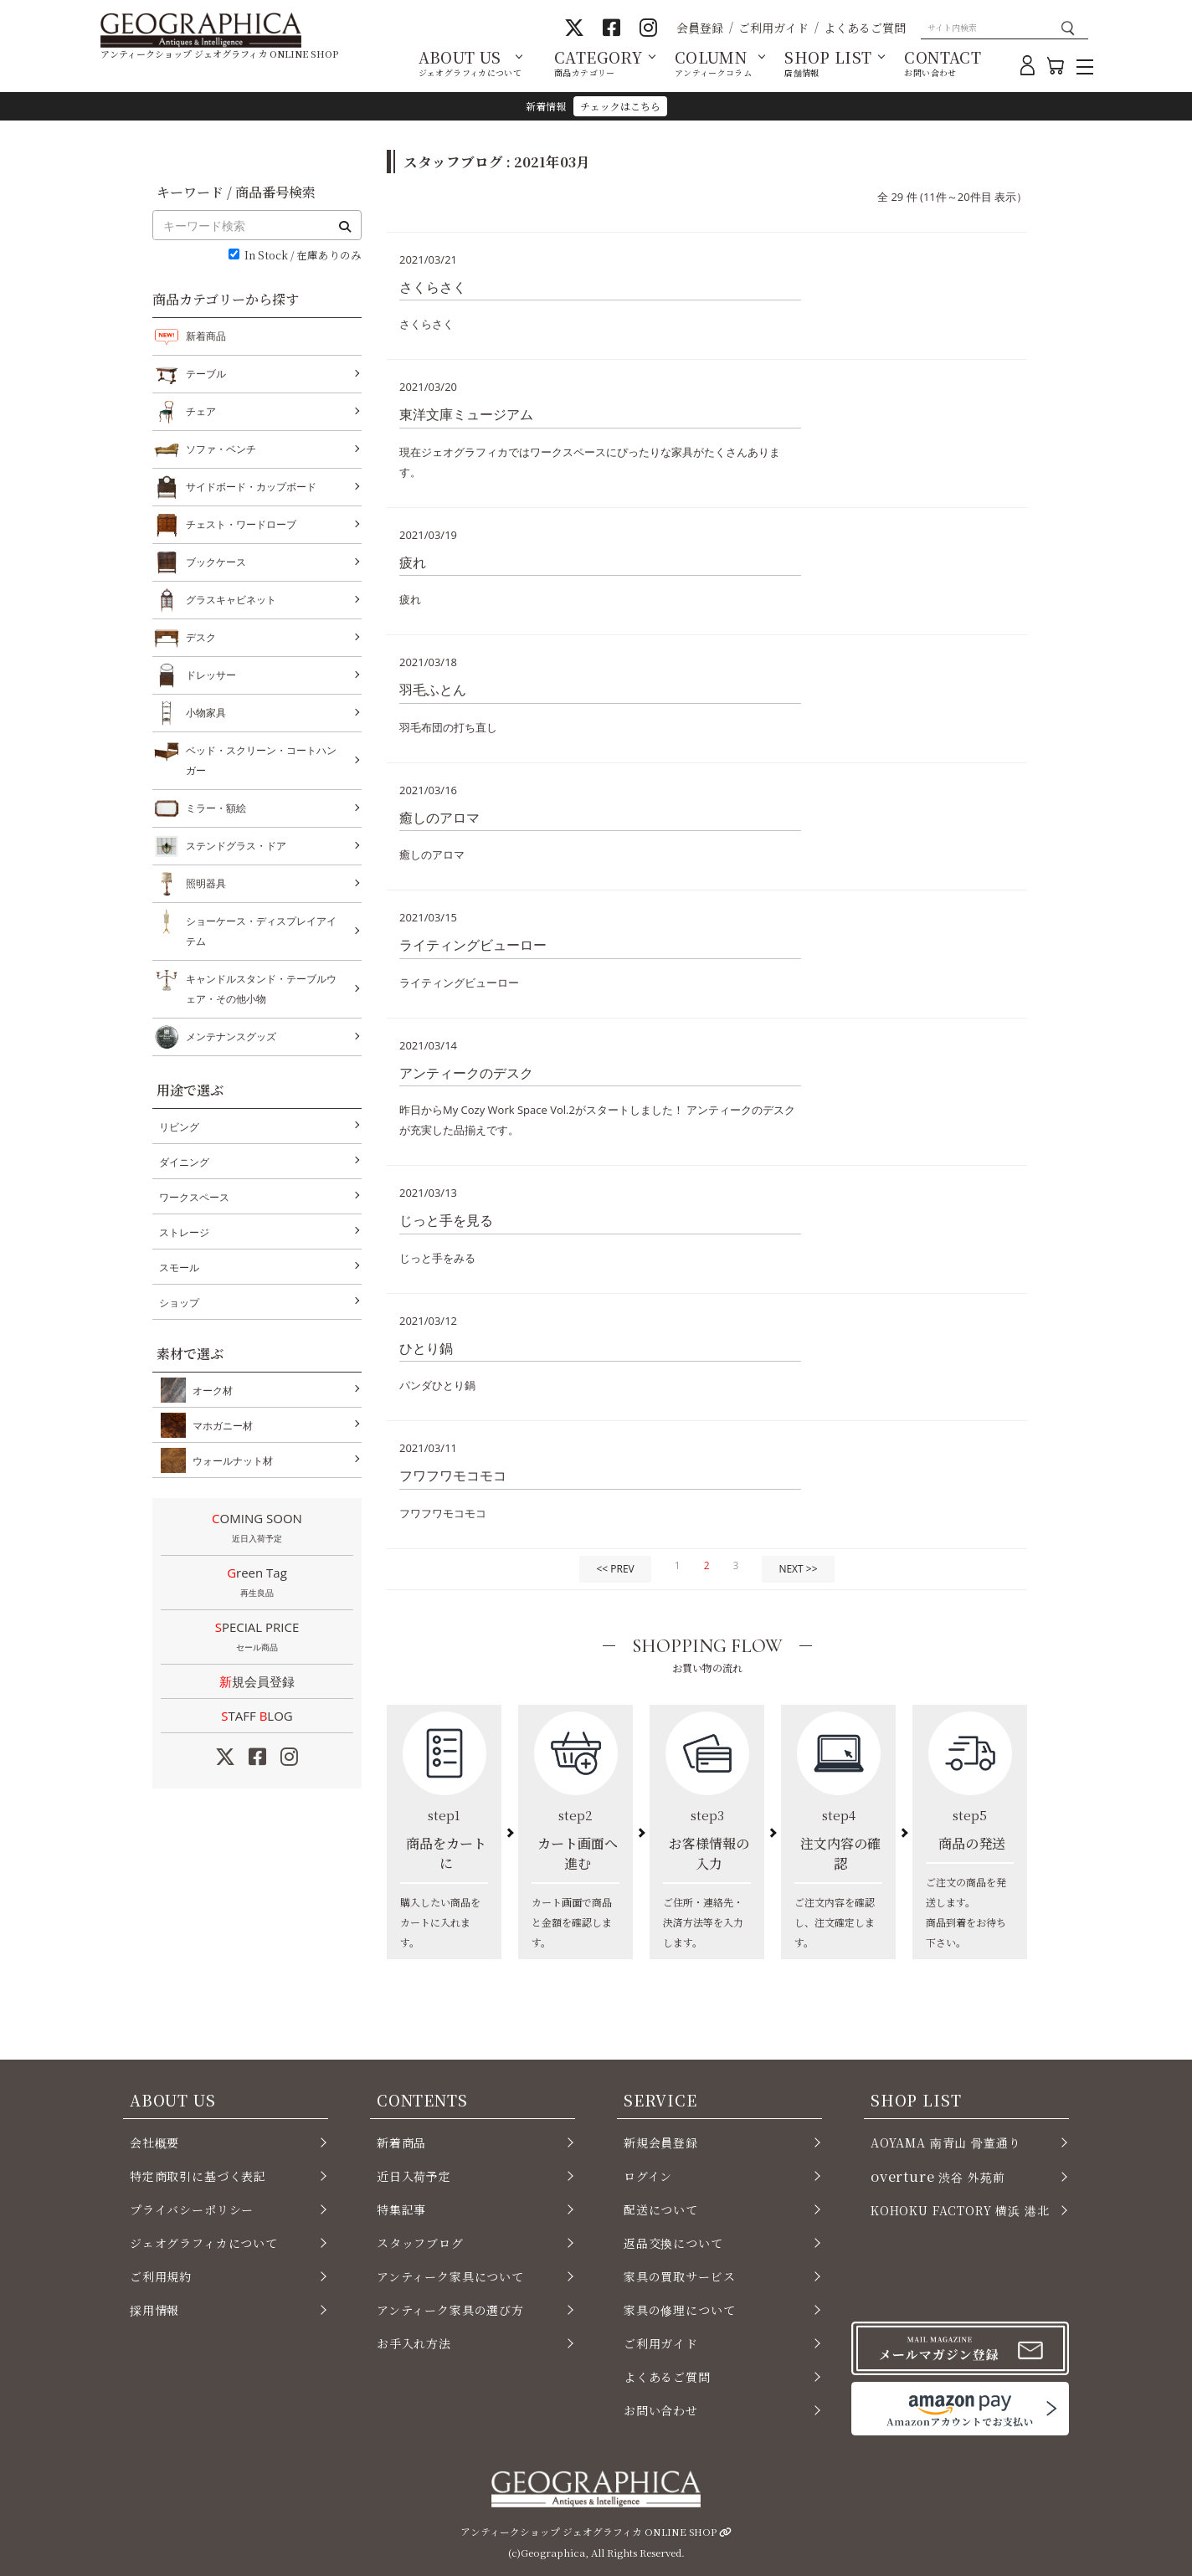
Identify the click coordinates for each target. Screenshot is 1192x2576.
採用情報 (154, 2309)
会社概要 (154, 2142)
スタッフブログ (420, 2243)
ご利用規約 (161, 2276)
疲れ (412, 562)
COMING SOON (257, 1529)
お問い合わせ (661, 2410)
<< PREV (615, 1569)
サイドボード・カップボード (251, 487)
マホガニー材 (219, 1425)
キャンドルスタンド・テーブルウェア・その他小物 (261, 987)
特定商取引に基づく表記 (198, 2176)
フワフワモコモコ (452, 1475)
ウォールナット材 (229, 1460)
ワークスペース (194, 1197)
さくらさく (432, 287)
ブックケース (216, 562)
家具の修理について (679, 2309)
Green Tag (257, 1583)
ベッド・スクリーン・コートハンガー (261, 759)
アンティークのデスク (466, 1073)
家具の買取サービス (679, 2276)
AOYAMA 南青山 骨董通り (945, 2142)
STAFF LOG (256, 1715)
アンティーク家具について (450, 2276)
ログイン (648, 2176)
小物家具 (206, 713)
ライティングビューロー (473, 945)
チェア (201, 412)
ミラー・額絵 (216, 808)
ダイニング (184, 1162)
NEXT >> (797, 1569)
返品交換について (673, 2243)
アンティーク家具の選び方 (450, 2309)
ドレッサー (211, 675)
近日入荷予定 (414, 2176)
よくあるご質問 (865, 27)
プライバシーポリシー (192, 2209)
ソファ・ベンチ (221, 449)
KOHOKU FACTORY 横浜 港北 (960, 2210)
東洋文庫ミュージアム (466, 414)
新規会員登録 (257, 1681)
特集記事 (401, 2209)
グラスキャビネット (231, 600)
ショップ (179, 1303)
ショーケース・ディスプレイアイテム (261, 929)
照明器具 (206, 884)
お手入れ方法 (414, 2343)
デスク (201, 638)
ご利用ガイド (773, 27)
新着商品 (206, 336)
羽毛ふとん (432, 689)
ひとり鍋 (426, 1348)
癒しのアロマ (439, 817)
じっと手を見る (446, 1220)
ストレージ (184, 1232)
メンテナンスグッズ (231, 1037)
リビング (179, 1127)
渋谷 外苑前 (937, 2176)
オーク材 (209, 1390)
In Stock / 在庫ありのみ (303, 255)
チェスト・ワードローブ (241, 525)
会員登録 (699, 27)
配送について (661, 2209)
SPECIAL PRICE (257, 1638)
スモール (179, 1267)
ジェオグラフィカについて (204, 2243)
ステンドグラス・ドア (236, 846)
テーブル (206, 374)
